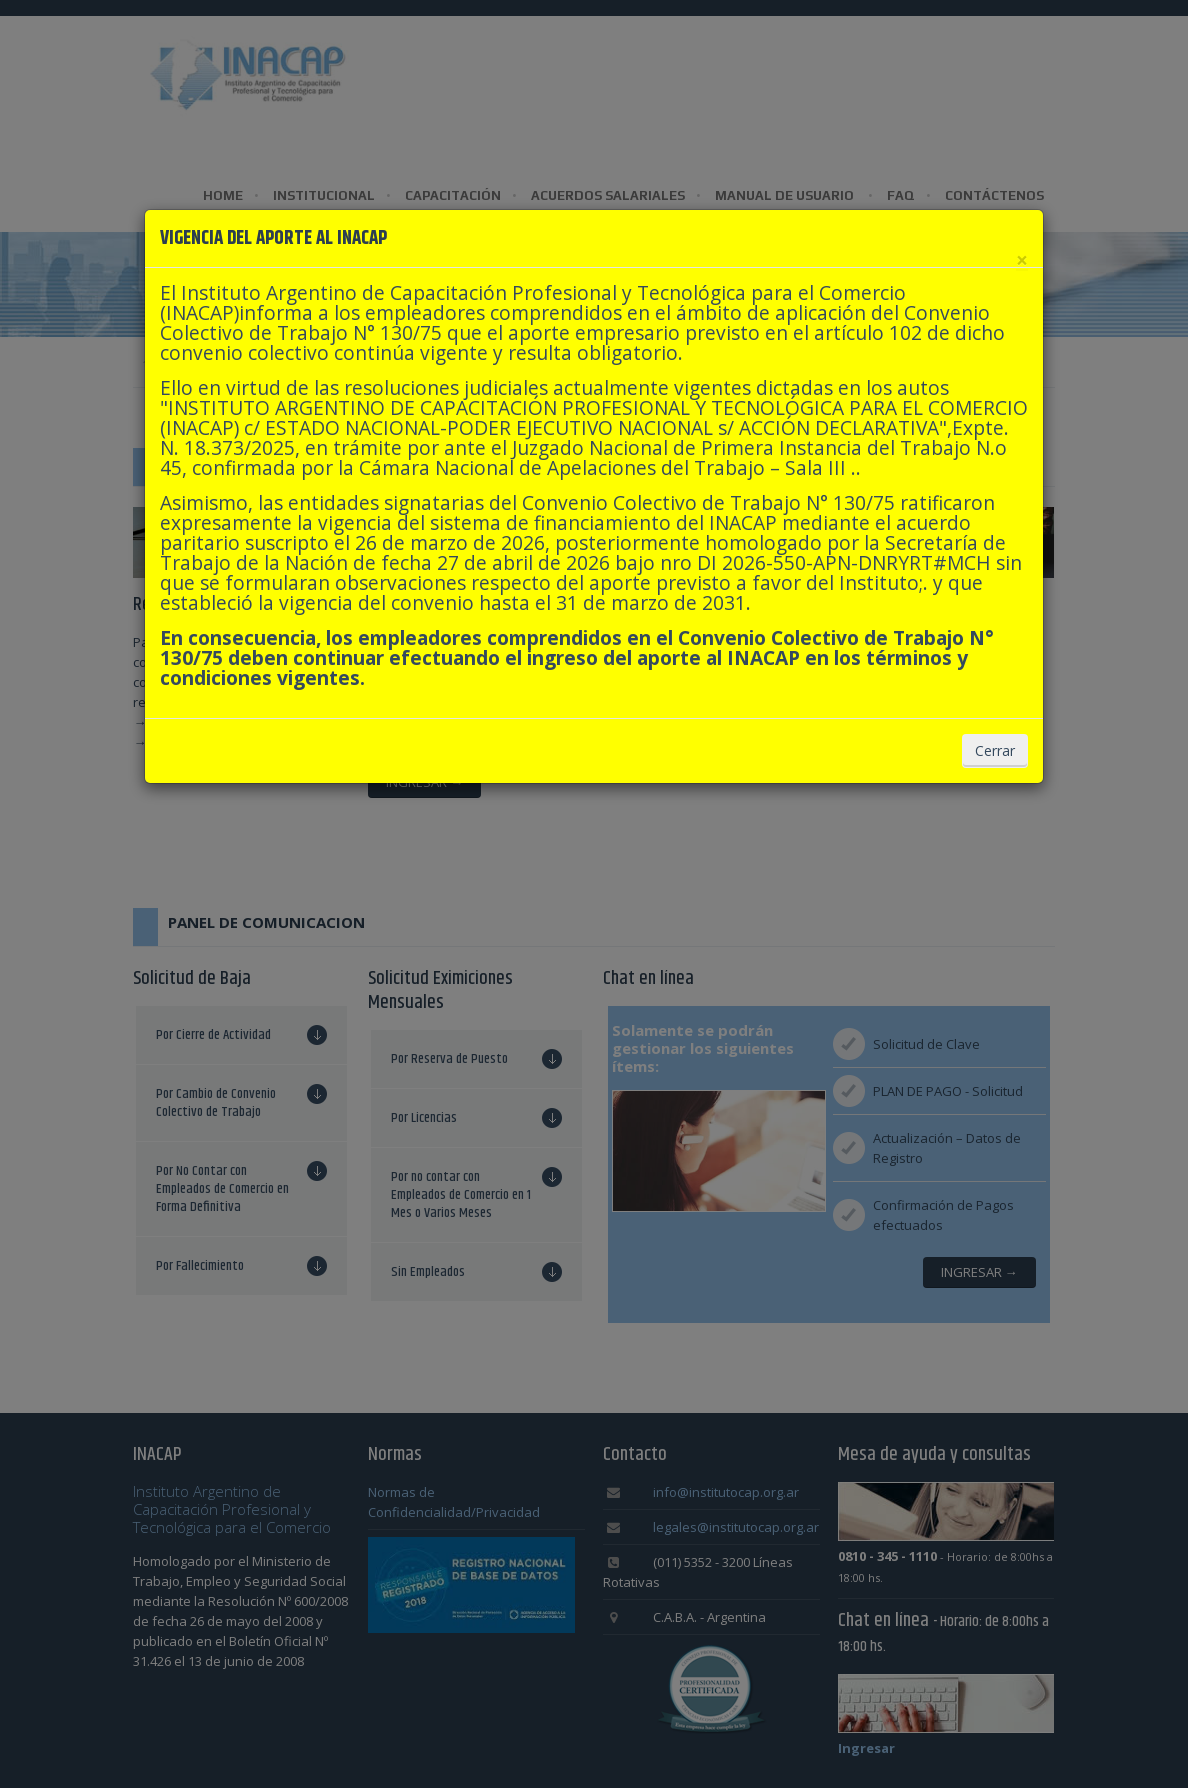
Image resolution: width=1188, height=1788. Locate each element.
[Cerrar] (1022, 260)
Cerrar (995, 750)
